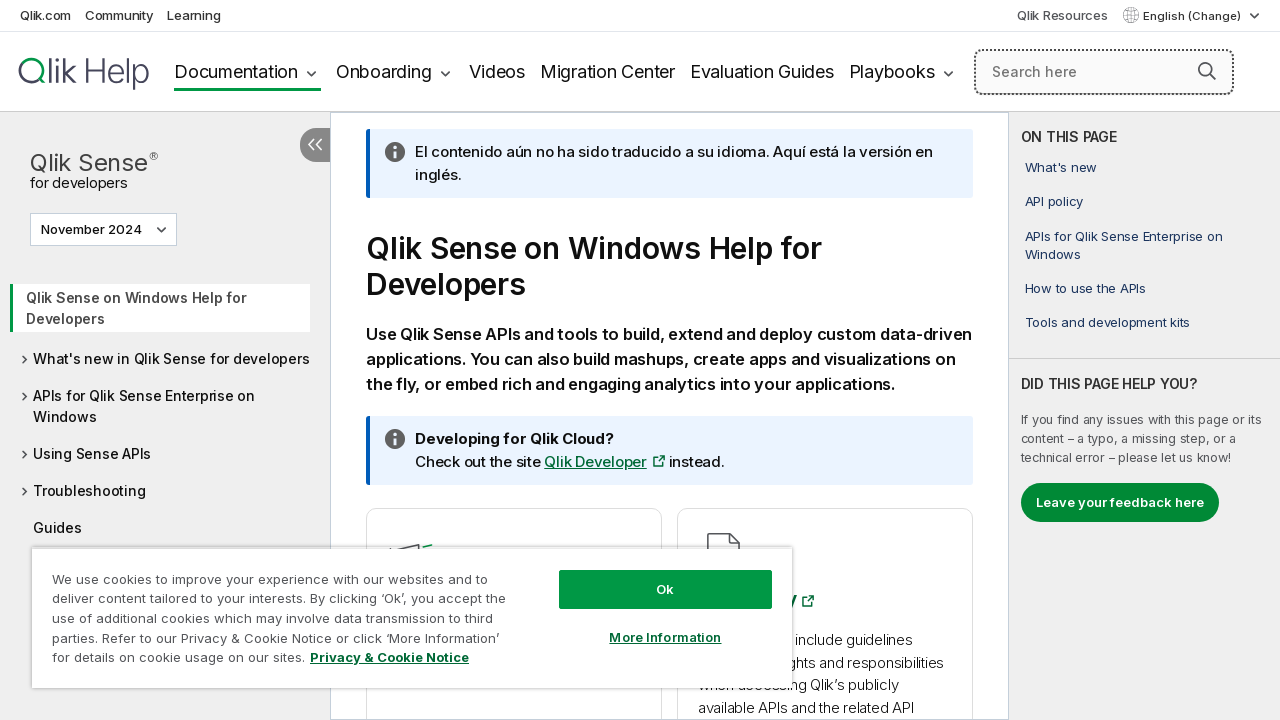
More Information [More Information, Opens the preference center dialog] (650, 622)
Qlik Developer (595, 461)
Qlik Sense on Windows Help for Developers (136, 308)
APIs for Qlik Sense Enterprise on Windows (144, 406)
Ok (650, 574)
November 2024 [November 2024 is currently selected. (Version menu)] (93, 229)
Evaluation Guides (762, 71)
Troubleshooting (89, 490)
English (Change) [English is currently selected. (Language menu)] (1193, 16)
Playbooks (892, 71)
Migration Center (607, 71)
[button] (1207, 71)
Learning (193, 15)
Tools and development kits (1108, 322)
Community (119, 15)
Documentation (236, 71)
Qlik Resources (1062, 15)
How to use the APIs (1085, 288)
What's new (1061, 167)
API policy (1054, 201)
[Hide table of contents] (315, 145)
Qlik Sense (94, 168)
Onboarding (384, 71)
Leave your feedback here (1120, 502)
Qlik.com (45, 15)
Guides (57, 527)
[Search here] (1104, 72)
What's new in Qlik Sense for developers (171, 358)
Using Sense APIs (92, 453)
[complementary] (1144, 416)
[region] (403, 610)
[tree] (165, 406)
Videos (497, 71)
